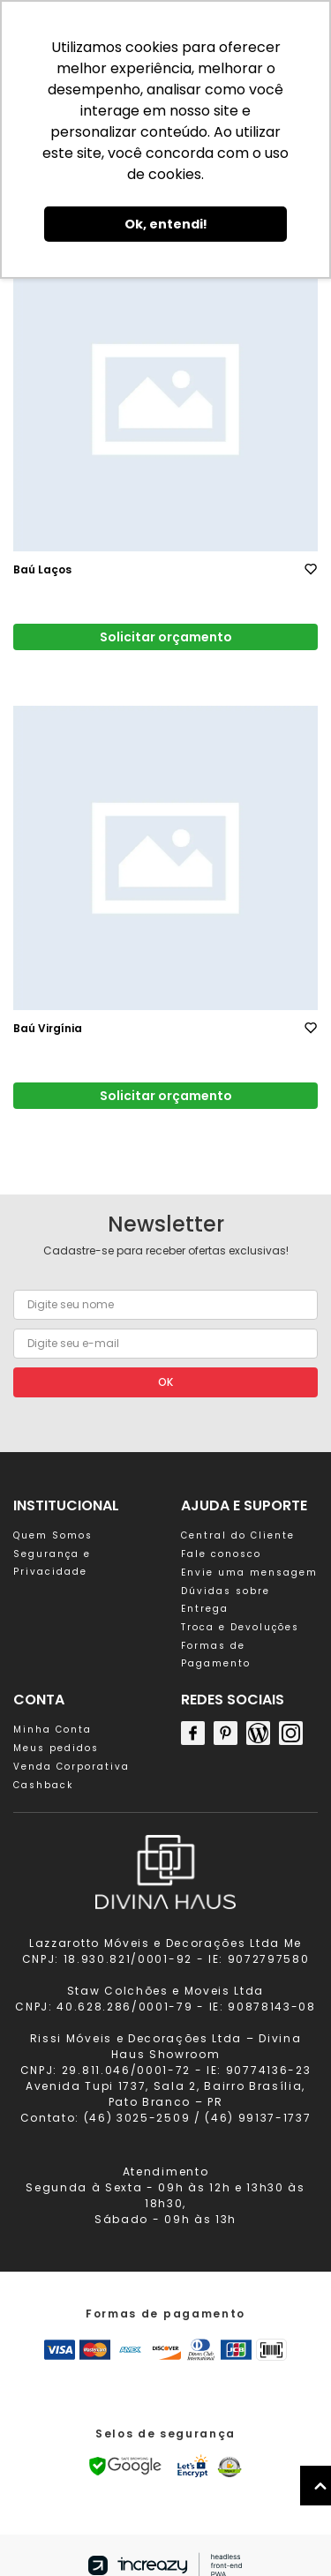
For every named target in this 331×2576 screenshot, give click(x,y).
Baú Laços (42, 569)
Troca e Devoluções (240, 1627)
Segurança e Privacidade (52, 1562)
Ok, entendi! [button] (165, 224)
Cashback (43, 1785)
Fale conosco (221, 1554)
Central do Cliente (238, 1535)
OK (165, 1381)
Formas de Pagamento (216, 1654)
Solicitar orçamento (166, 637)
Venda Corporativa (71, 1766)
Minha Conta (52, 1729)
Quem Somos (53, 1535)
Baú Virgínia (47, 1028)
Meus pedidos (56, 1748)
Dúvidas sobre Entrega (225, 1599)
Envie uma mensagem (249, 1572)
